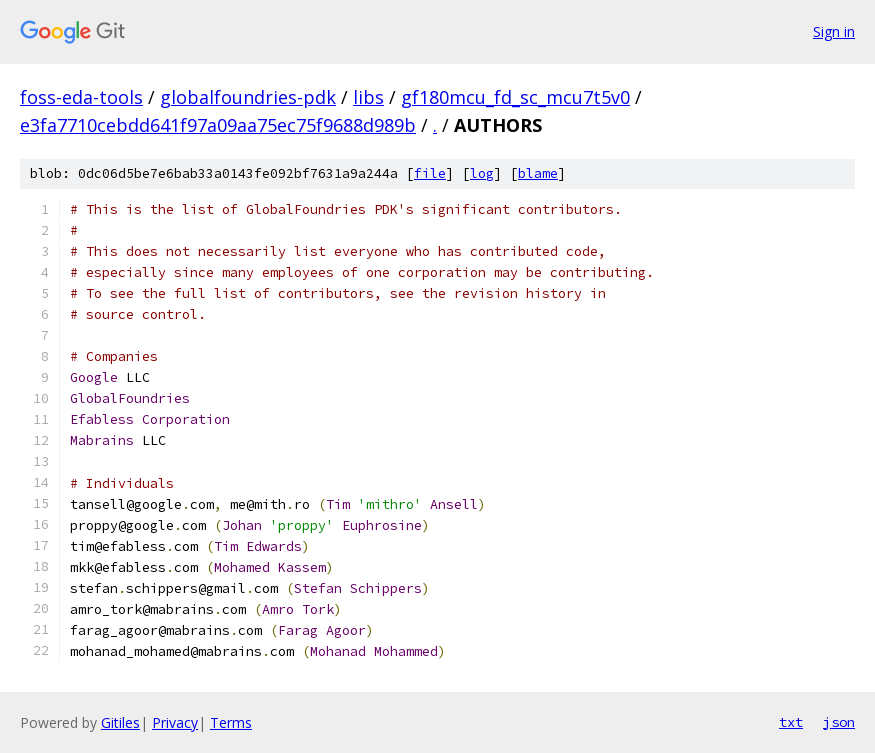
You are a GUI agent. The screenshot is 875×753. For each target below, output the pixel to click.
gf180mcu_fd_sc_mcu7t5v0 (515, 97)
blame (538, 173)
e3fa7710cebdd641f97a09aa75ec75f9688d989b (218, 125)
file (430, 173)
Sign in (834, 31)
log (482, 173)
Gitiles (120, 722)
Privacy (175, 722)
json (839, 722)
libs (368, 97)
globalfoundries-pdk (248, 97)
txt (791, 722)
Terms (231, 722)
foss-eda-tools (81, 97)
